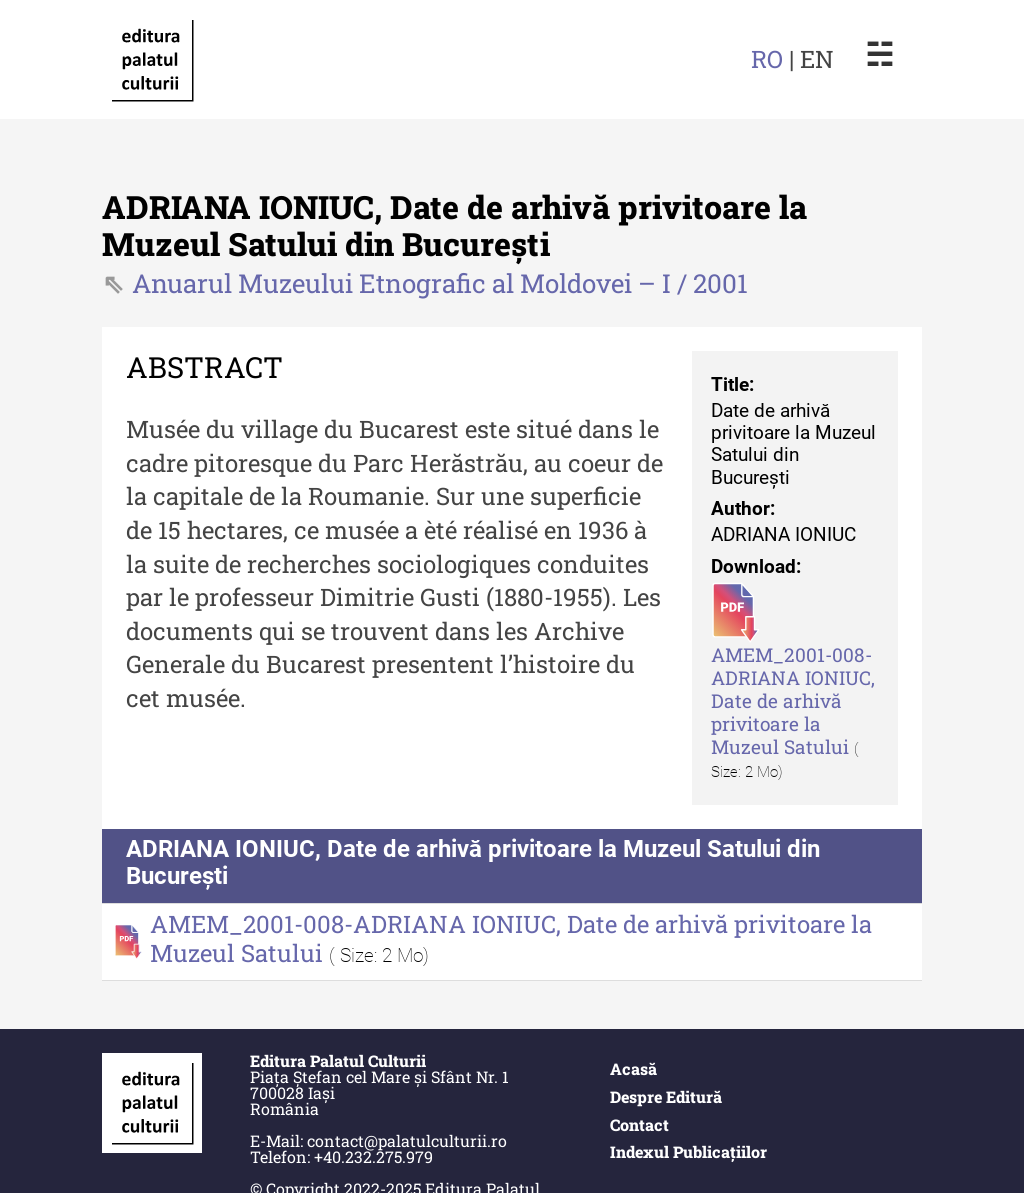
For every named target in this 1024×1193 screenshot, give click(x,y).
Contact (639, 1124)
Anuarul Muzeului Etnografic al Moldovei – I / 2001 (440, 283)
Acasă (633, 1068)
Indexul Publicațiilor (688, 1151)
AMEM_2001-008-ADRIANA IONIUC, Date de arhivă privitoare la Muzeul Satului (793, 700)
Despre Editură (666, 1096)
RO (767, 59)
